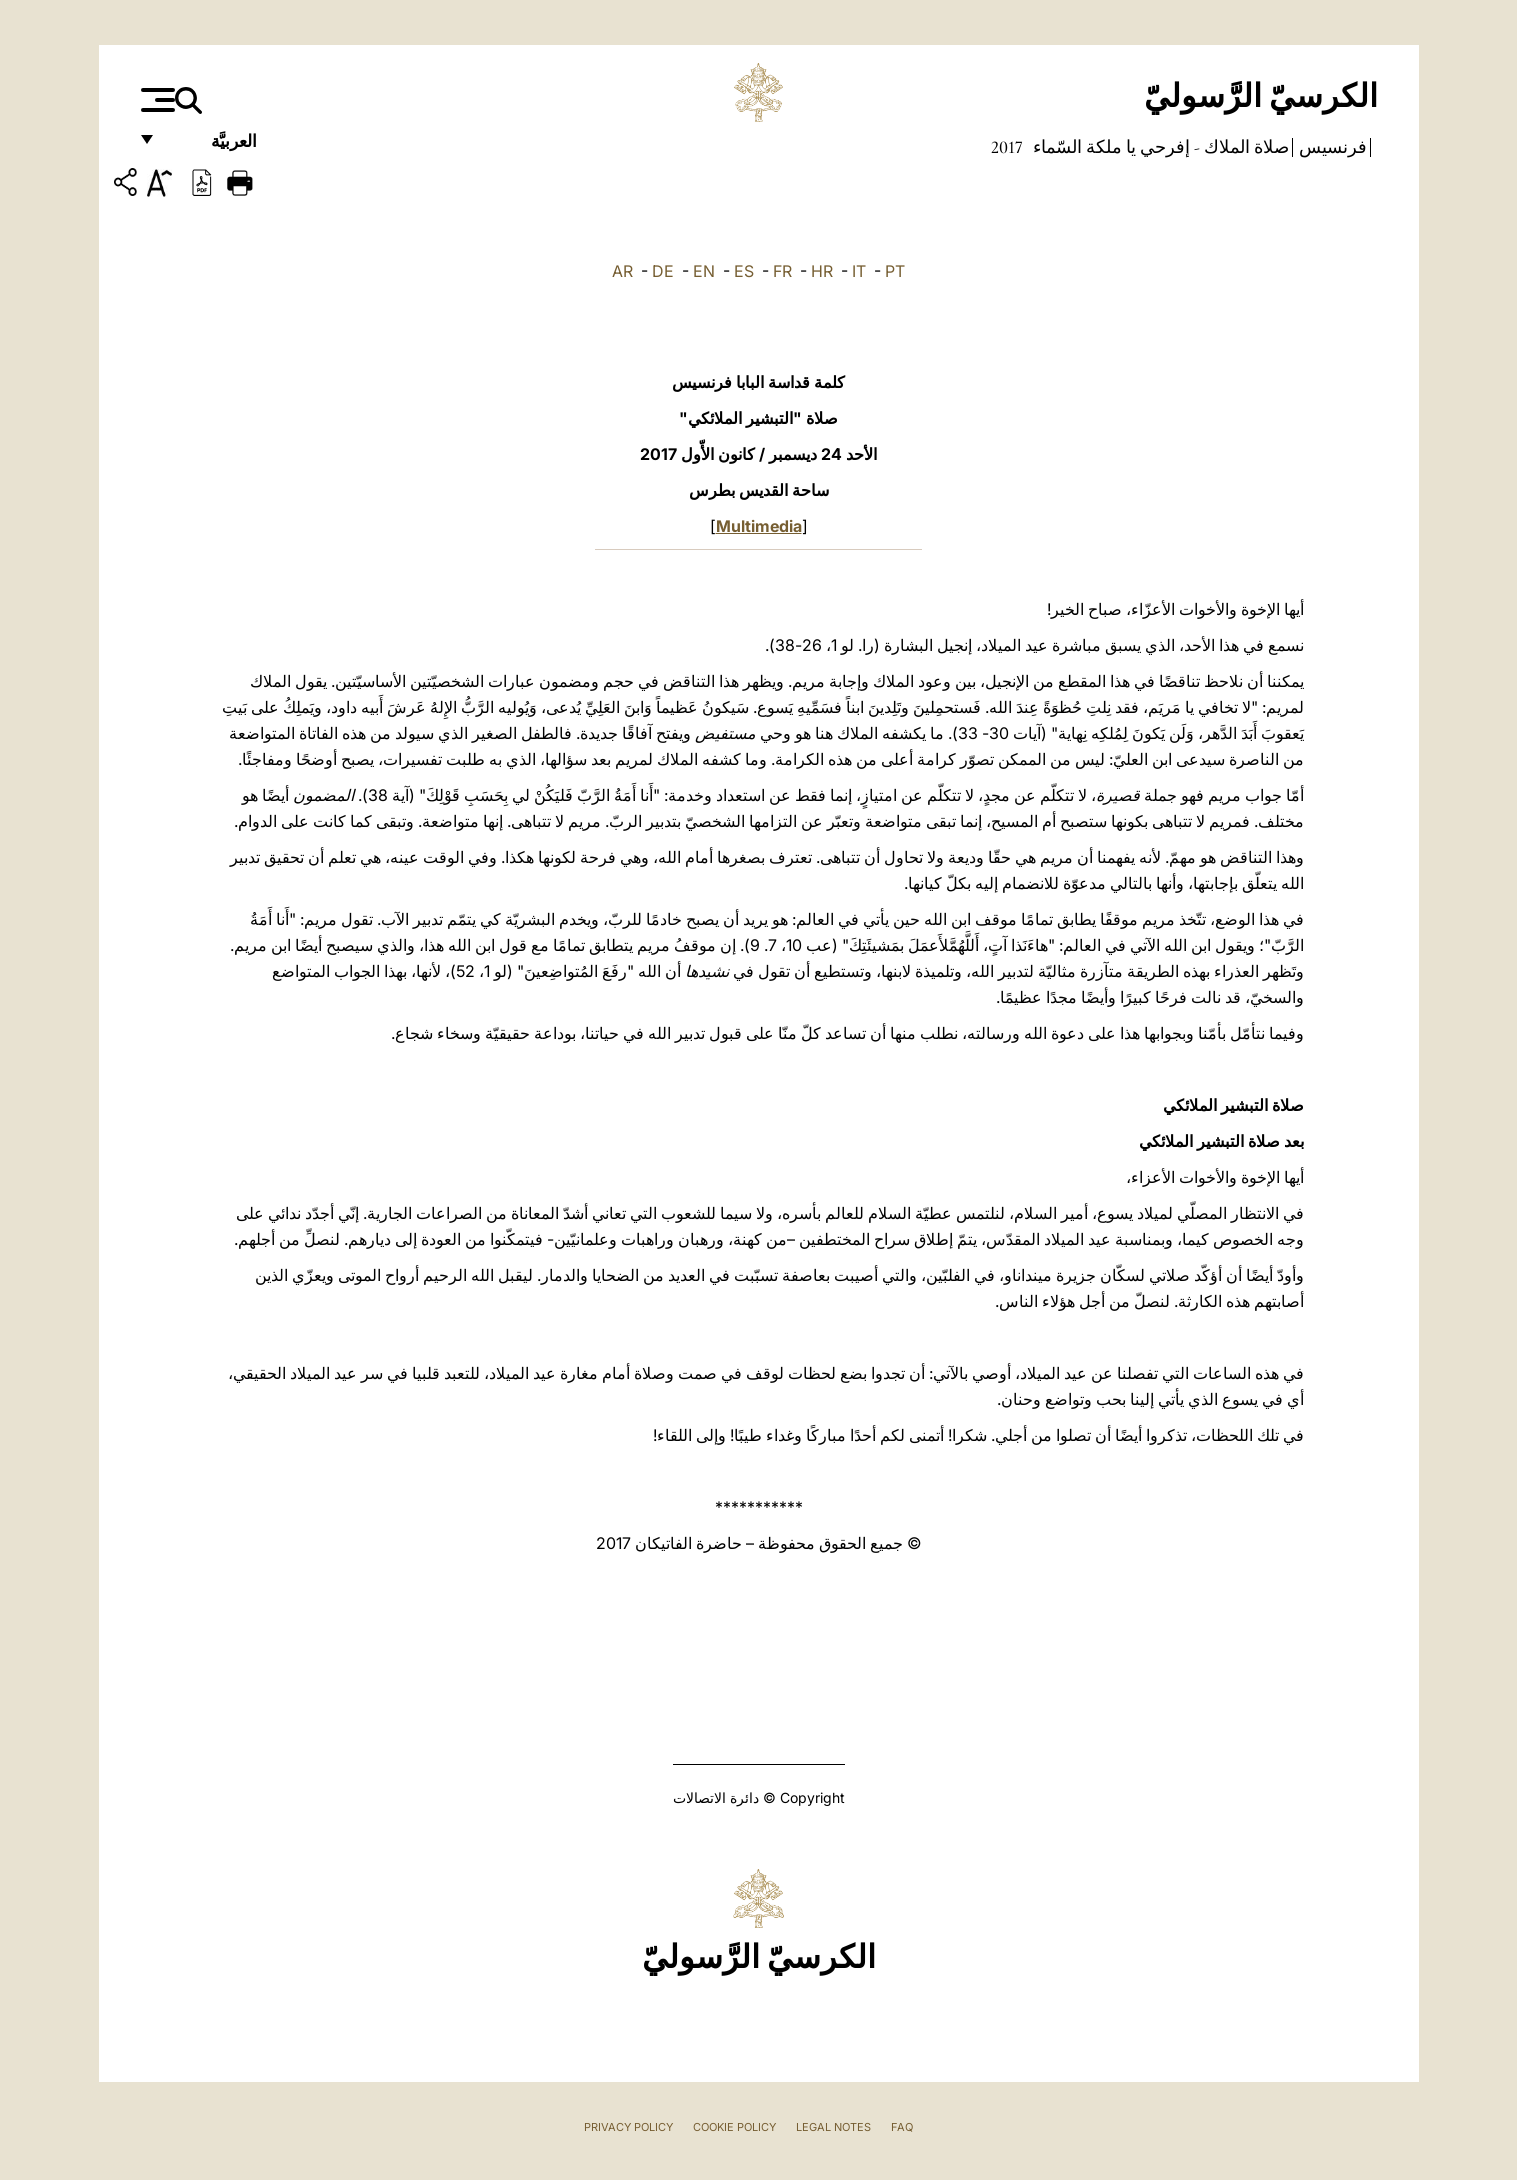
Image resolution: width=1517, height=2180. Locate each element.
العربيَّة (212, 147)
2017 (1007, 147)
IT (859, 271)
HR (822, 271)
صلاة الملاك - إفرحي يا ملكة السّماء (1159, 147)
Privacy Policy (628, 2127)
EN (704, 271)
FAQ (902, 2127)
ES (744, 271)
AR (622, 271)
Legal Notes (833, 2127)
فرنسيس (1331, 147)
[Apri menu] (155, 100)
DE (663, 271)
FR (782, 271)
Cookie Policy (734, 2127)
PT (895, 271)
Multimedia (759, 526)
